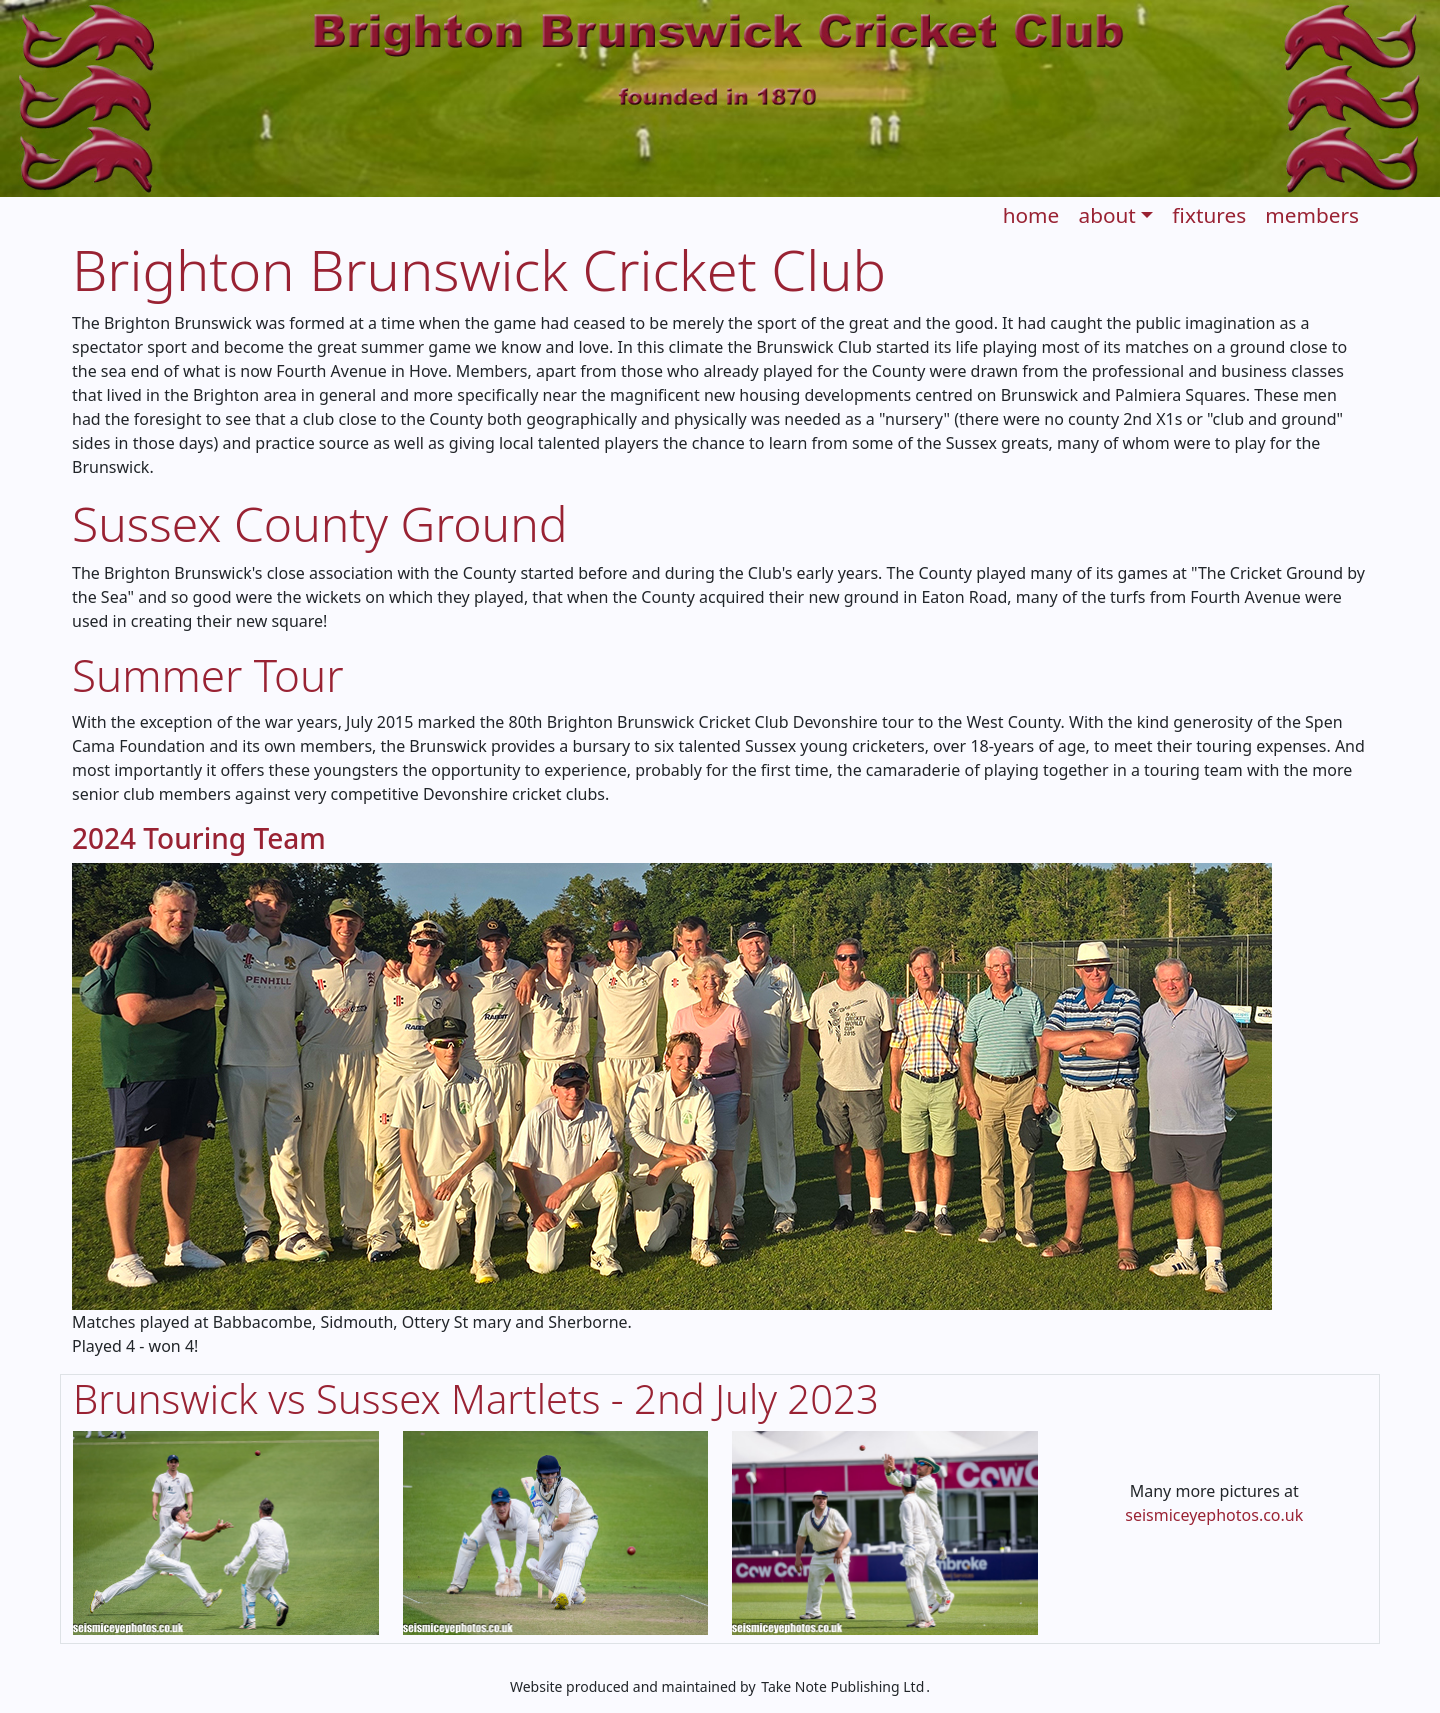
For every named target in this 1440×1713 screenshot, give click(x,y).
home (1031, 215)
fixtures (1209, 215)
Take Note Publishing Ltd (842, 1686)
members (1312, 215)
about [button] (1106, 215)
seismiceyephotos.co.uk (1214, 1515)
